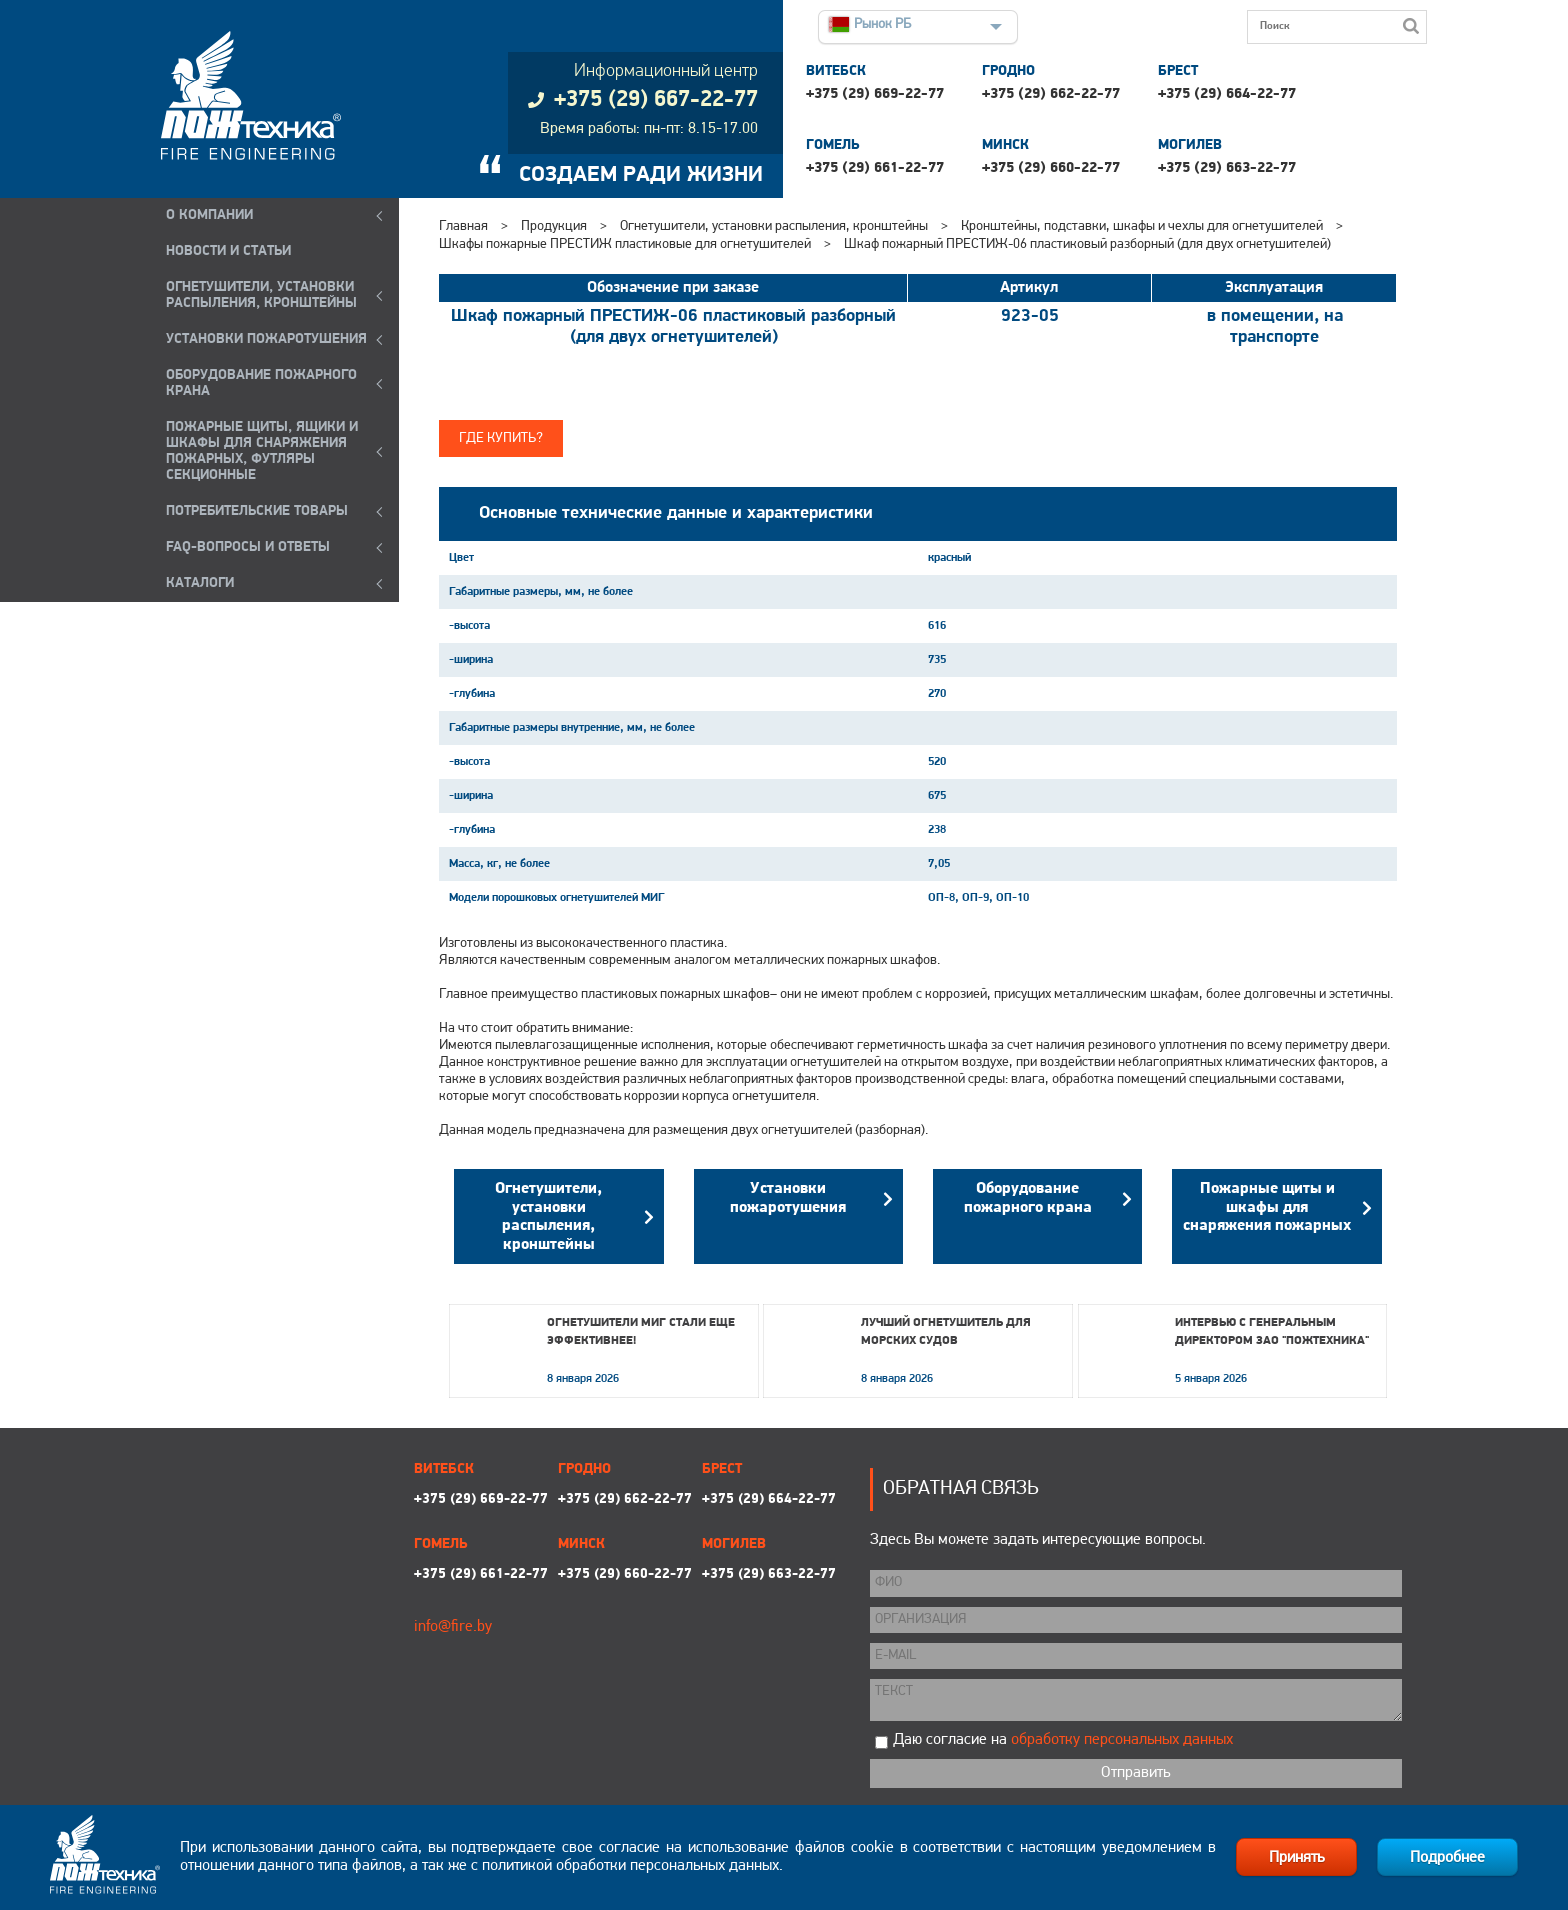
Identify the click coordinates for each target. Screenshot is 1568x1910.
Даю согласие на (1063, 1740)
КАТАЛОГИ (200, 583)
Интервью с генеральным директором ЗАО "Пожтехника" (1272, 1332)
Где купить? (501, 438)
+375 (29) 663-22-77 (1227, 168)
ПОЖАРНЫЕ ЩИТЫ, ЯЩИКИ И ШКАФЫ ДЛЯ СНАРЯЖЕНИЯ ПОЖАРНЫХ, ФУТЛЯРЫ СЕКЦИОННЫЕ (262, 451)
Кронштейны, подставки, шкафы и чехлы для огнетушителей (1142, 226)
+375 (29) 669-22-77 (875, 94)
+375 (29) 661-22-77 (875, 168)
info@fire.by (453, 1627)
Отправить (1135, 1773)
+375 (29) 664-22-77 (1227, 94)
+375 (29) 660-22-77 (1051, 168)
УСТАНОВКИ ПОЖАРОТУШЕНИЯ (266, 339)
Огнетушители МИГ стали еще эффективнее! (641, 1332)
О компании (209, 215)
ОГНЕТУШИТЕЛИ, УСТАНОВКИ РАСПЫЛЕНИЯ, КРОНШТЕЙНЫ (261, 295)
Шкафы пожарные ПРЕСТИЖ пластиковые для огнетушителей (625, 244)
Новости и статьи (228, 251)
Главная (463, 226)
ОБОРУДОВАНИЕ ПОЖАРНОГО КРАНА (261, 383)
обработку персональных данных (1122, 1740)
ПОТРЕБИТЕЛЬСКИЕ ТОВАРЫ (257, 511)
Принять (1296, 1858)
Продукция (554, 226)
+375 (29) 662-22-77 (1051, 94)
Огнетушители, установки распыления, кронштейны (774, 226)
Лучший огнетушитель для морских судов (946, 1332)
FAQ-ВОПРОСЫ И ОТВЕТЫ (248, 547)
